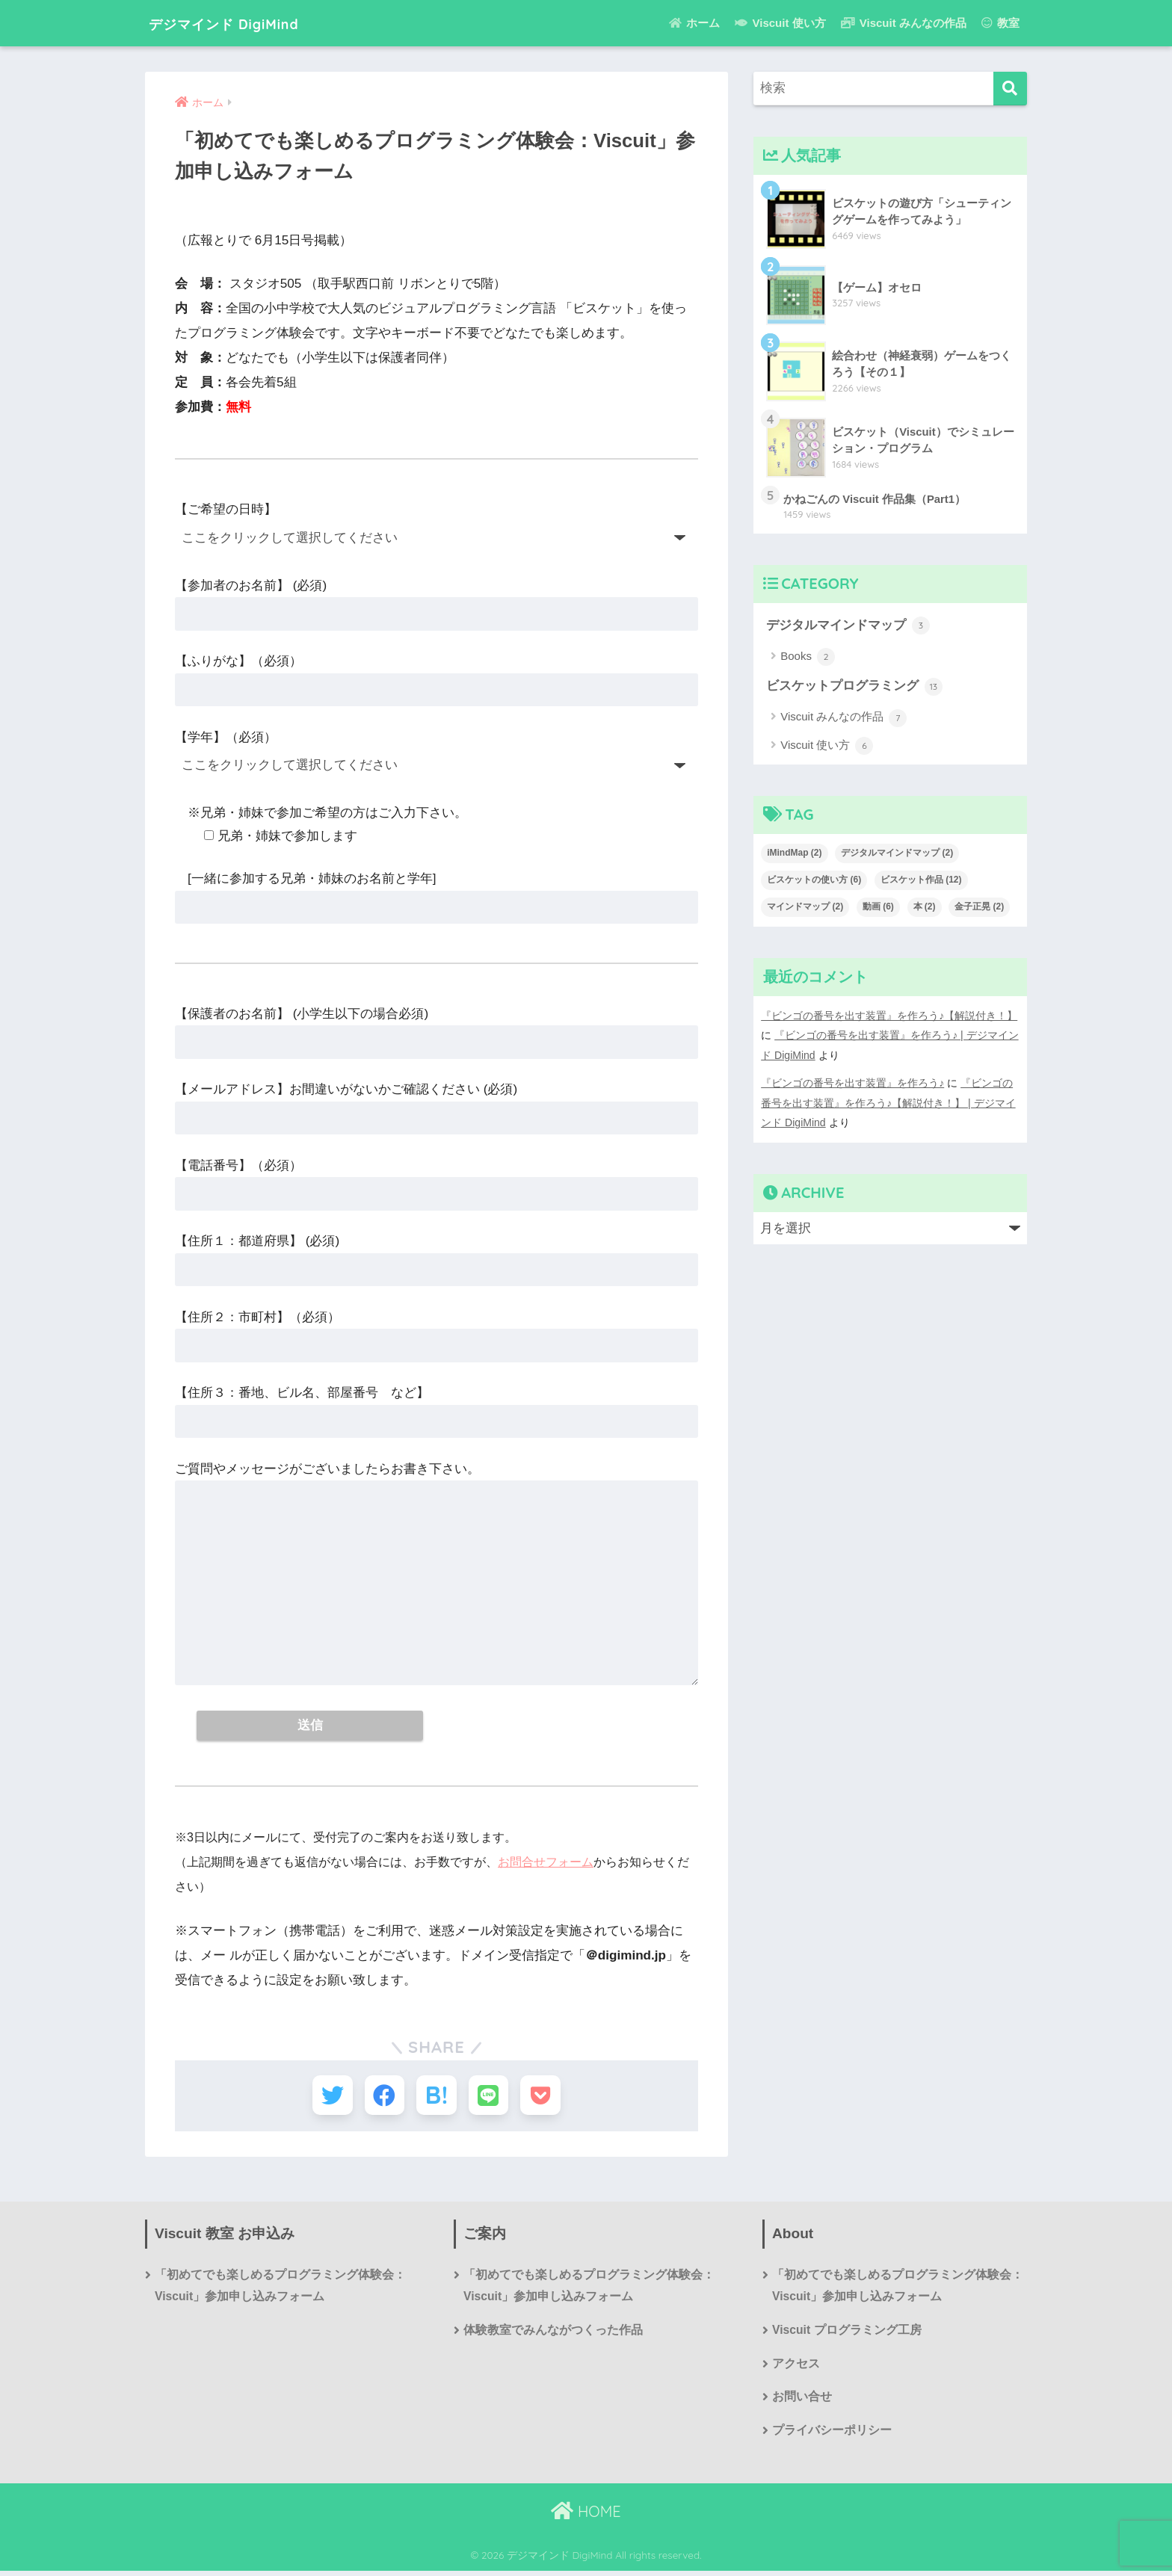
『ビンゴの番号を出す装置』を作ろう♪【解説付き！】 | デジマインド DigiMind (888, 1101)
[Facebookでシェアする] (381, 2097)
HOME (585, 2516)
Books (807, 658)
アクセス (796, 2368)
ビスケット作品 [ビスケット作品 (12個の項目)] (921, 880)
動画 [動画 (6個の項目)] (878, 907)
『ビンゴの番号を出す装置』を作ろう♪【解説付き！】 (889, 1016)
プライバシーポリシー (832, 2436)
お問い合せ (802, 2402)
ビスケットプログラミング (854, 687)
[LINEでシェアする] (491, 2097)
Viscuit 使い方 (780, 22)
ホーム (694, 22)
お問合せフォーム (545, 1862)
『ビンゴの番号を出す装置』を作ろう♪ (852, 1082)
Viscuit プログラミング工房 (847, 2334)
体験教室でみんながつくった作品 (553, 2334)
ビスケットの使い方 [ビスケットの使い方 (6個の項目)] (814, 880)
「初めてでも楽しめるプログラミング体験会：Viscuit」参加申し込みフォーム (280, 2290)
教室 (1000, 22)
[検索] (1010, 88)
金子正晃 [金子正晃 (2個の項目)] (979, 907)
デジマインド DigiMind (246, 23)
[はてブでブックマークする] (436, 2097)
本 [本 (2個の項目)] (924, 907)
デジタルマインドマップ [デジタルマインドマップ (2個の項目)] (897, 853)
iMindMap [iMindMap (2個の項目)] (794, 853)
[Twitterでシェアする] (326, 2097)
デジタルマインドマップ (848, 626)
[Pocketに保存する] (546, 2097)
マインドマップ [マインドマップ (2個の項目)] (805, 907)
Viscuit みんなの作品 (903, 22)
